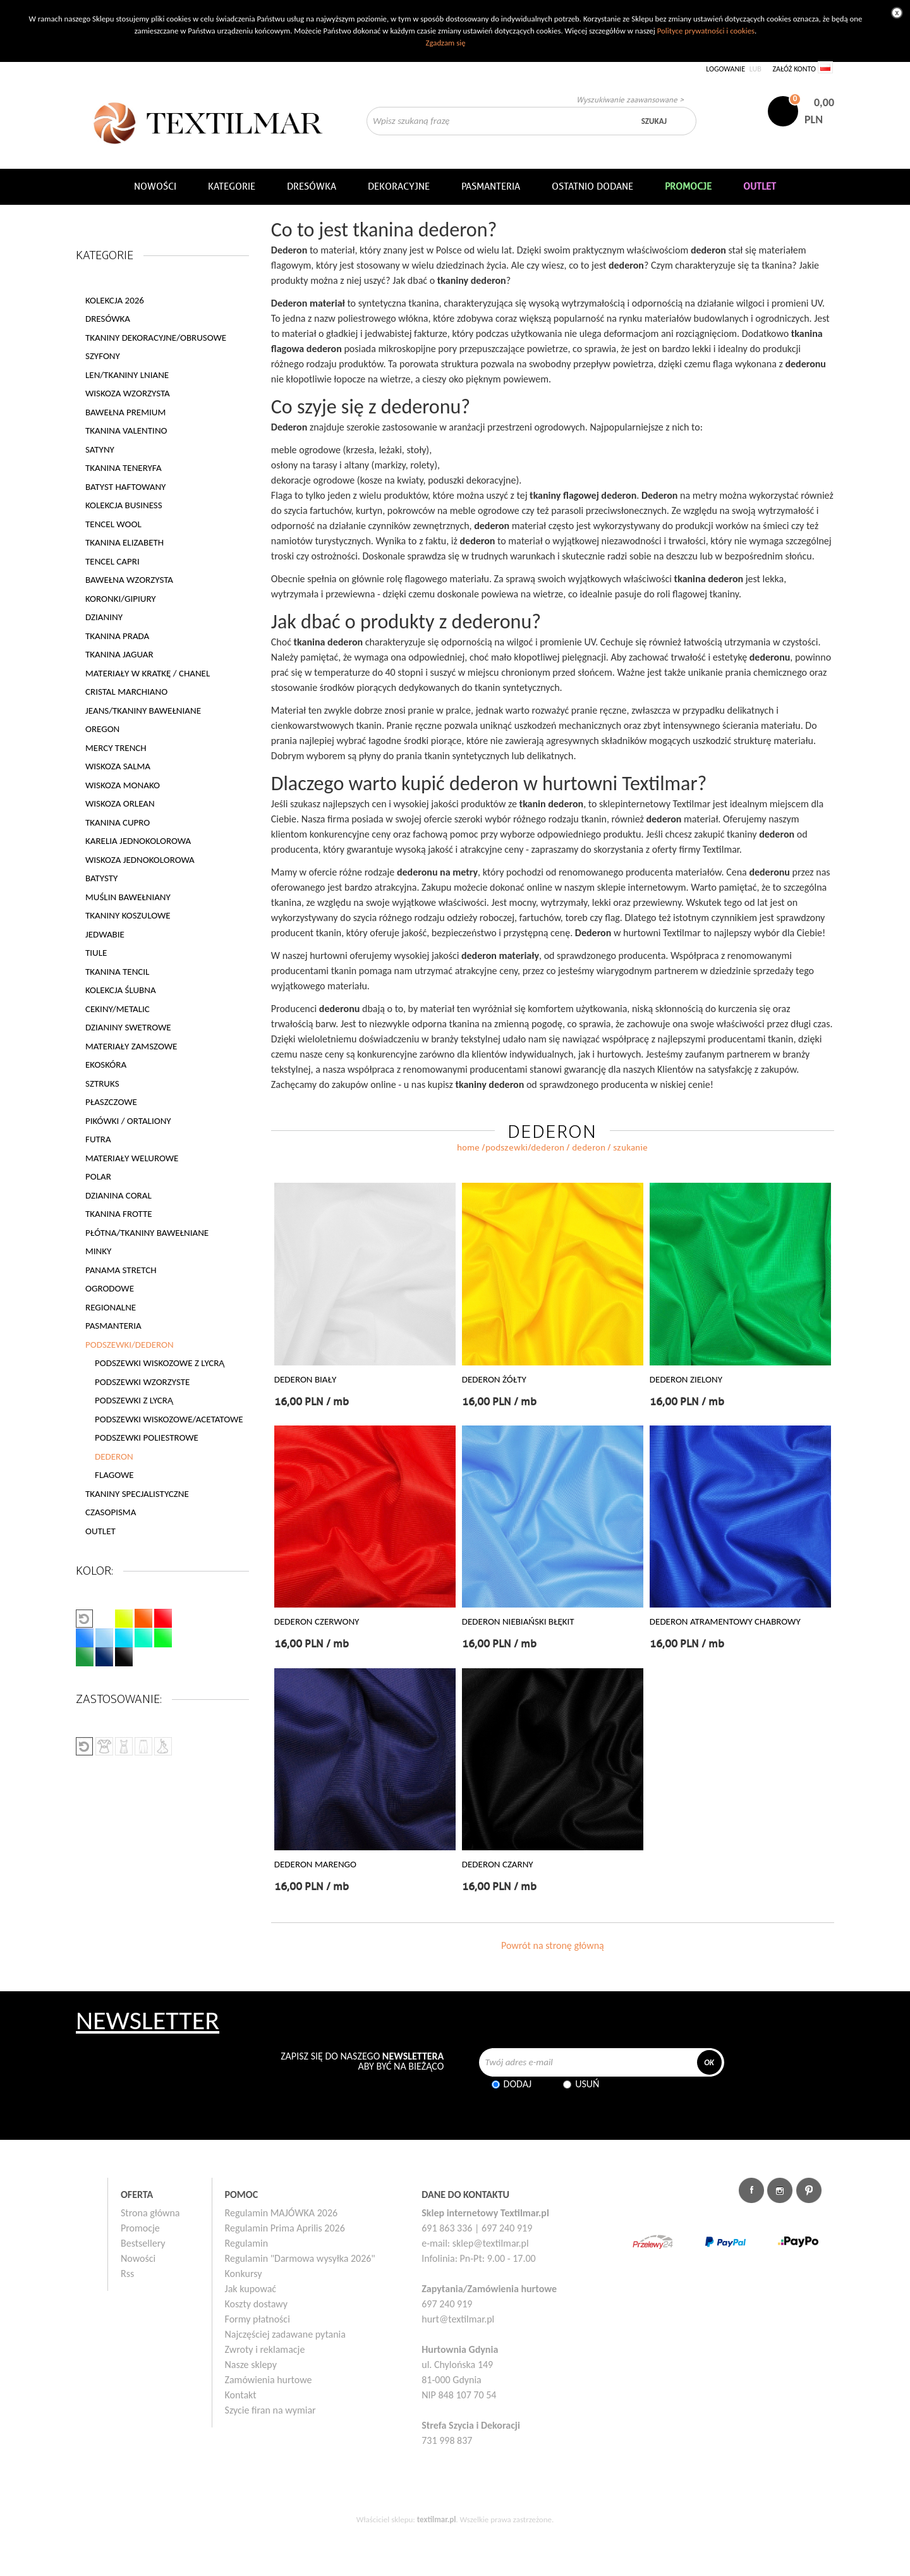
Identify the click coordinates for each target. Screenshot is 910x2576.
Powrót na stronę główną (552, 1945)
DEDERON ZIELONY (686, 1379)
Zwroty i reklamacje (265, 2349)
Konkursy (243, 2274)
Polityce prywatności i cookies (706, 30)
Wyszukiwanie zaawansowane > (630, 99)
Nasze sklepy (251, 2365)
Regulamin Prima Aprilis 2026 (285, 2228)
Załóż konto (794, 68)
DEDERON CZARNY (497, 1864)
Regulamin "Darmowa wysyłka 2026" (300, 2258)
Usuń (587, 2084)
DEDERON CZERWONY (317, 1622)
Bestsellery (143, 2243)
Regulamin (247, 2243)
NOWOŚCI (155, 186)
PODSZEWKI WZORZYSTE (142, 1382)
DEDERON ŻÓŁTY (494, 1379)
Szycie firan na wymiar (270, 2410)
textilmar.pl (436, 2519)
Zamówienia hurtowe (268, 2380)
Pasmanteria (490, 186)
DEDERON (114, 1456)
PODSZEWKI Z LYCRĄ (134, 1400)
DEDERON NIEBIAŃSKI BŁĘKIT (518, 1622)
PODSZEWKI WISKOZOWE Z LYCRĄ (159, 1363)
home (468, 1147)
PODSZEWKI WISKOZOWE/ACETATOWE (169, 1419)
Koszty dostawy (256, 2304)
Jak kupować (251, 2289)
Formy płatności (257, 2319)
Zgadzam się (445, 42)
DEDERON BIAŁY (305, 1379)
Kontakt (241, 2395)
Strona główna (150, 2213)
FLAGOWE (114, 1474)
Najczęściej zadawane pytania (285, 2334)
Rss (127, 2274)
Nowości (138, 2258)
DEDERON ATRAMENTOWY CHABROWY (725, 1622)
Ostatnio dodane (592, 186)
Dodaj (518, 2084)
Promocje (140, 2228)
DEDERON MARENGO (315, 1864)
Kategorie (231, 186)
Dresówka (311, 186)
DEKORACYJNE (399, 186)
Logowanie (725, 68)
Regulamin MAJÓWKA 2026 (281, 2213)
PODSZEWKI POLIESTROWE (146, 1437)
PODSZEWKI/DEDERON (524, 1147)
